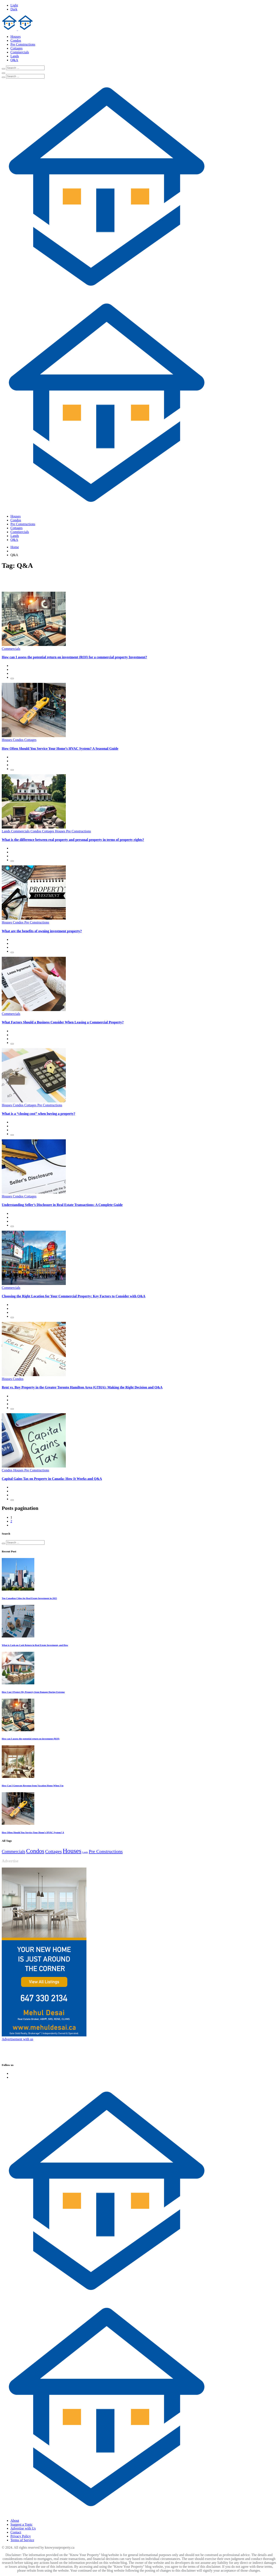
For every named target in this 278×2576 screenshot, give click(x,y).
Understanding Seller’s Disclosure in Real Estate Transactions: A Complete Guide (62, 1205)
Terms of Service (22, 2540)
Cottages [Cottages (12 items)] (53, 1851)
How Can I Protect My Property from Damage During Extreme (33, 1692)
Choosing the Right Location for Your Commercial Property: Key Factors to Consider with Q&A (73, 1296)
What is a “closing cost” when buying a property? (38, 1113)
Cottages (16, 48)
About (14, 2520)
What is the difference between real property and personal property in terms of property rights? (73, 840)
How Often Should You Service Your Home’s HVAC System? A (33, 1832)
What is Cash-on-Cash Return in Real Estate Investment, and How (35, 1645)
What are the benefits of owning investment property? (42, 931)
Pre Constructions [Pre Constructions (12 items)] (106, 1851)
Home (14, 547)
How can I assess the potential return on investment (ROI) (31, 1738)
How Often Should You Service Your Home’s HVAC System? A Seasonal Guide (60, 748)
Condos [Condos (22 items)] (35, 1851)
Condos (15, 40)
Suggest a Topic (21, 2524)
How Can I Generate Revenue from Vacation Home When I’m (32, 1785)
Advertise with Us (23, 2528)
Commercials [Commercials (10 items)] (13, 1851)
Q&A (14, 60)
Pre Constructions (22, 44)
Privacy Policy (20, 2536)
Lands (14, 56)
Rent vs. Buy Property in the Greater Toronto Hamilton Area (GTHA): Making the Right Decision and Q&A (82, 1387)
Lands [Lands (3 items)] (85, 1852)
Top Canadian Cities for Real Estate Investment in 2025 (29, 1598)
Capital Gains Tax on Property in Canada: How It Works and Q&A (52, 1479)
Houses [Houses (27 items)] (72, 1850)
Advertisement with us (17, 2039)
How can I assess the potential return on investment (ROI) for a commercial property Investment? (74, 657)
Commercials (19, 52)
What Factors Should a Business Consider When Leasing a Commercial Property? (63, 1022)
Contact (15, 2532)
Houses (15, 36)
